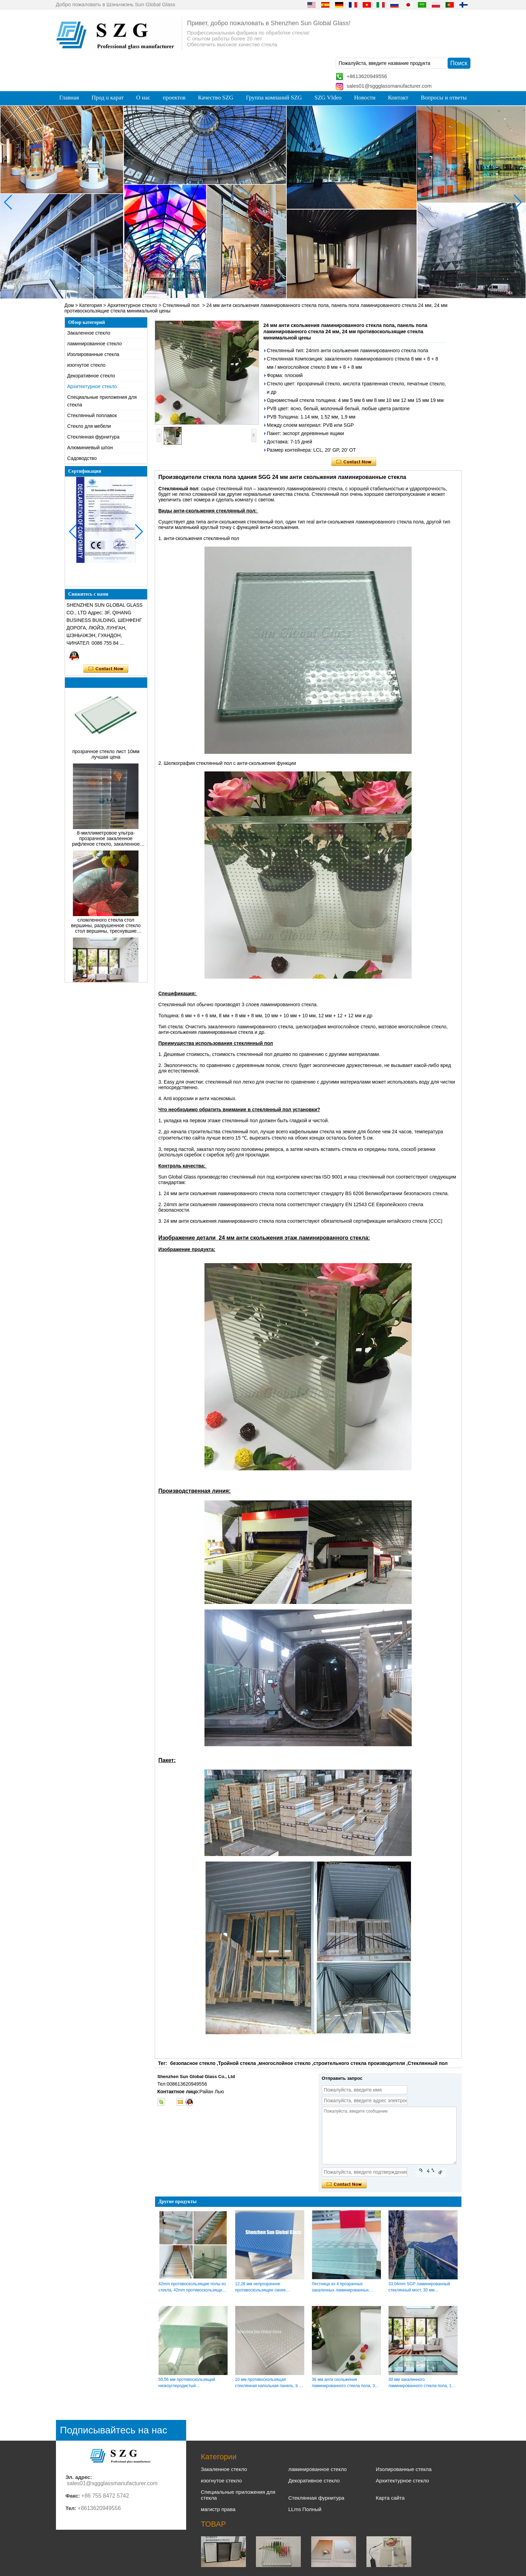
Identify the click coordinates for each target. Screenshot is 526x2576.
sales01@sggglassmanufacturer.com (389, 86)
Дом (69, 305)
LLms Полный (305, 2509)
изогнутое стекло (86, 365)
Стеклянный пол (181, 305)
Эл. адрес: (79, 2477)
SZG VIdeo (328, 97)
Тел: (71, 2508)
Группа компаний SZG (274, 97)
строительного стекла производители (359, 2063)
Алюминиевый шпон (90, 447)
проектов (174, 97)
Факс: (73, 2496)
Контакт (398, 97)
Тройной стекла (237, 2063)
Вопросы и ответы (444, 97)
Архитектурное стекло (132, 305)
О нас (143, 97)
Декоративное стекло (91, 375)
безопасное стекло (193, 2063)
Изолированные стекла (93, 354)
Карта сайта (390, 2498)
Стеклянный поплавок (92, 415)
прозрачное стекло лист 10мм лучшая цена (106, 765)
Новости (364, 97)
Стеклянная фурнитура (93, 437)
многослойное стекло (285, 2063)
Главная (69, 97)
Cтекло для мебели (89, 426)
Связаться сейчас (106, 668)
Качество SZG (215, 97)
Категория (90, 305)
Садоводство (82, 458)
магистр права (218, 2509)
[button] (249, 293)
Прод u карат (108, 97)
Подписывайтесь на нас (113, 2430)
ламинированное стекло (94, 343)
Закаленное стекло (89, 333)
